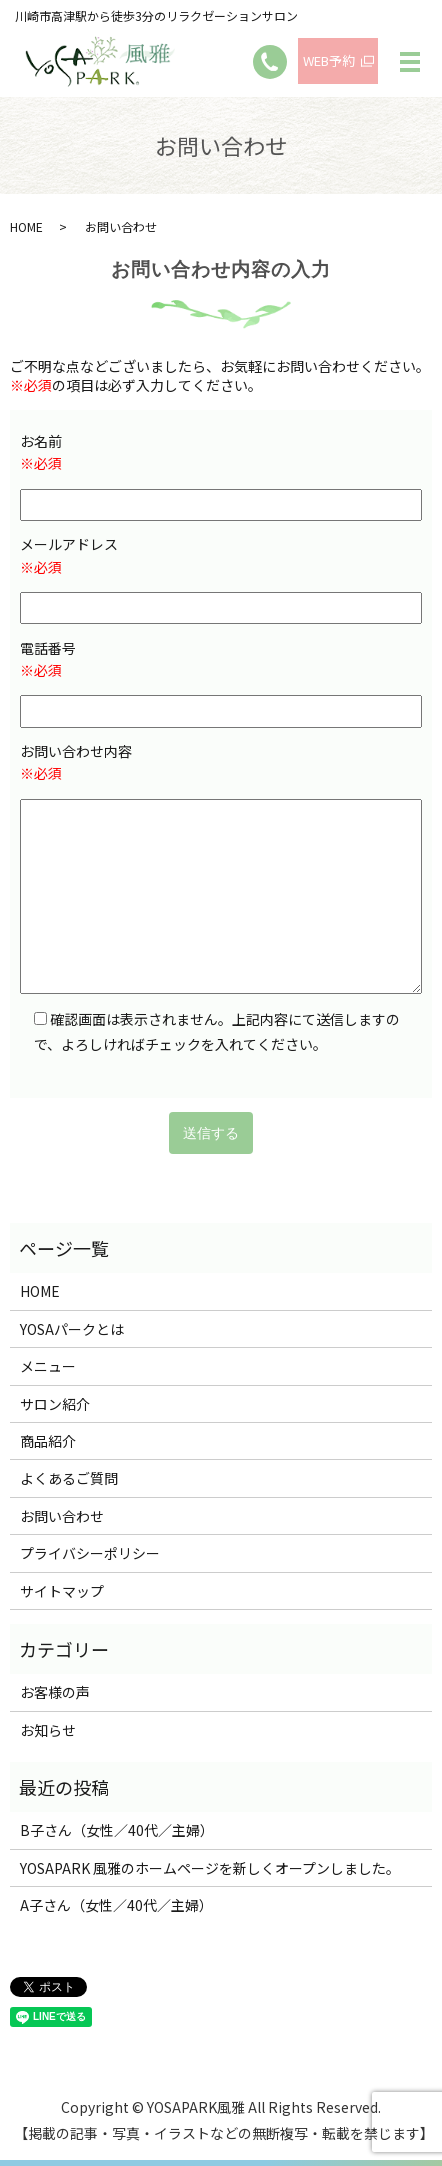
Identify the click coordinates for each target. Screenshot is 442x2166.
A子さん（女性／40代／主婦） (116, 1905)
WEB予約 (329, 60)
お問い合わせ (62, 1516)
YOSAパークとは (72, 1329)
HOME (26, 226)
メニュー (48, 1366)
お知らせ (48, 1730)
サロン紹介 (55, 1404)
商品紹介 (48, 1441)
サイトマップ (62, 1591)
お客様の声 (55, 1692)
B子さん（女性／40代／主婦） (117, 1830)
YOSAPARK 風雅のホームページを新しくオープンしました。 (210, 1868)
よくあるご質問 (69, 1478)
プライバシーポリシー (90, 1553)
